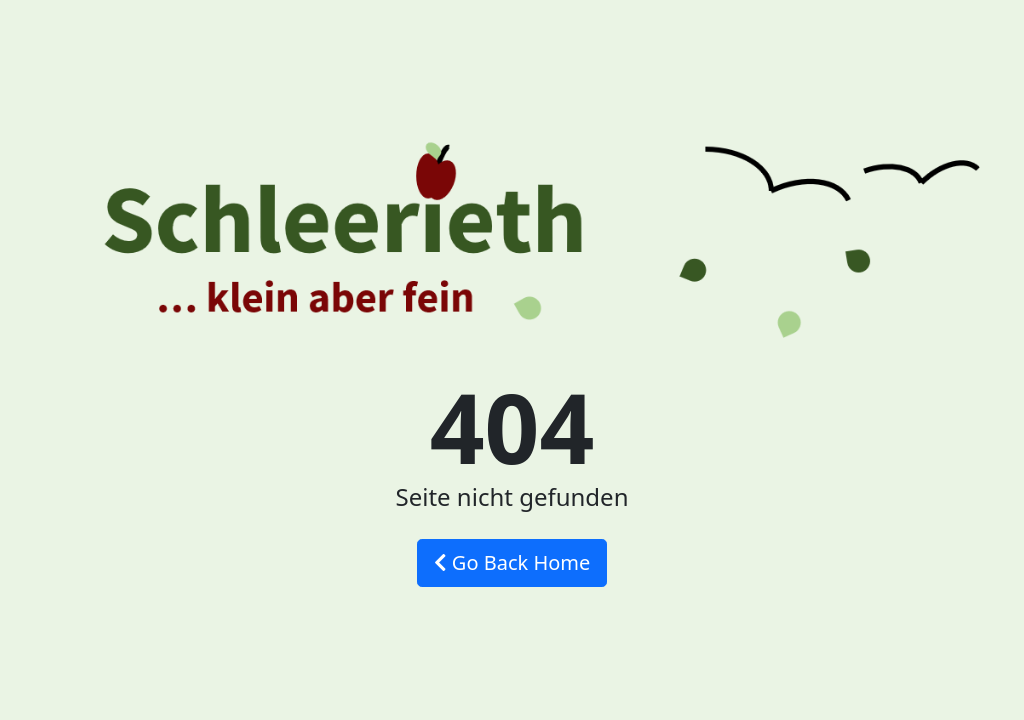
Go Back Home (512, 562)
